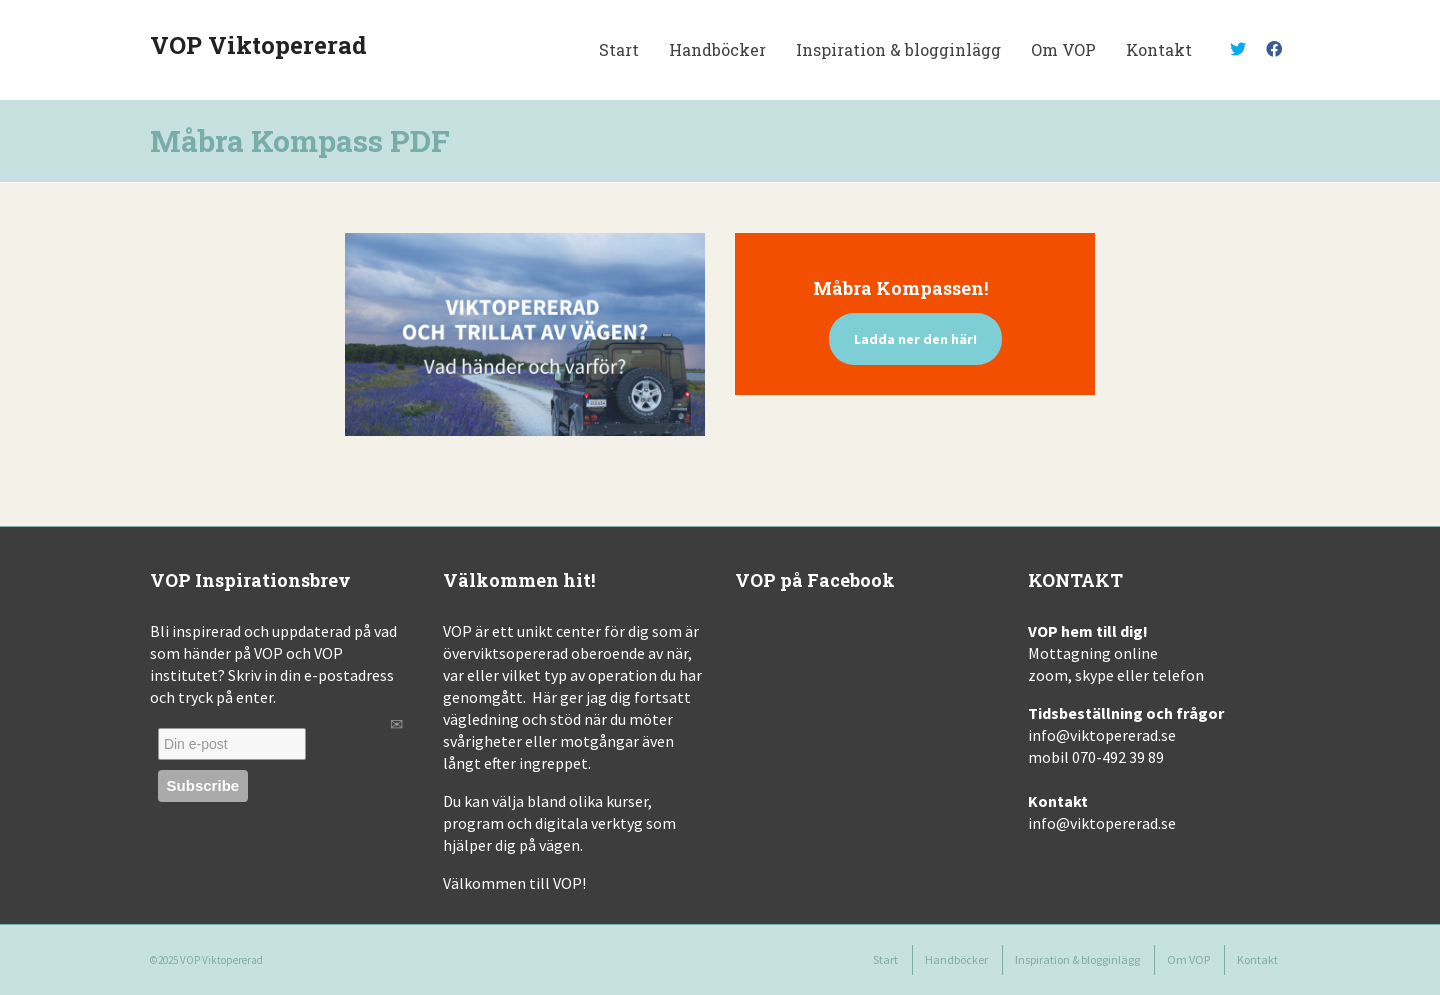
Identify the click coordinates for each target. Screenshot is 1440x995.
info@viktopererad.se (1102, 735)
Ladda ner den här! (915, 339)
